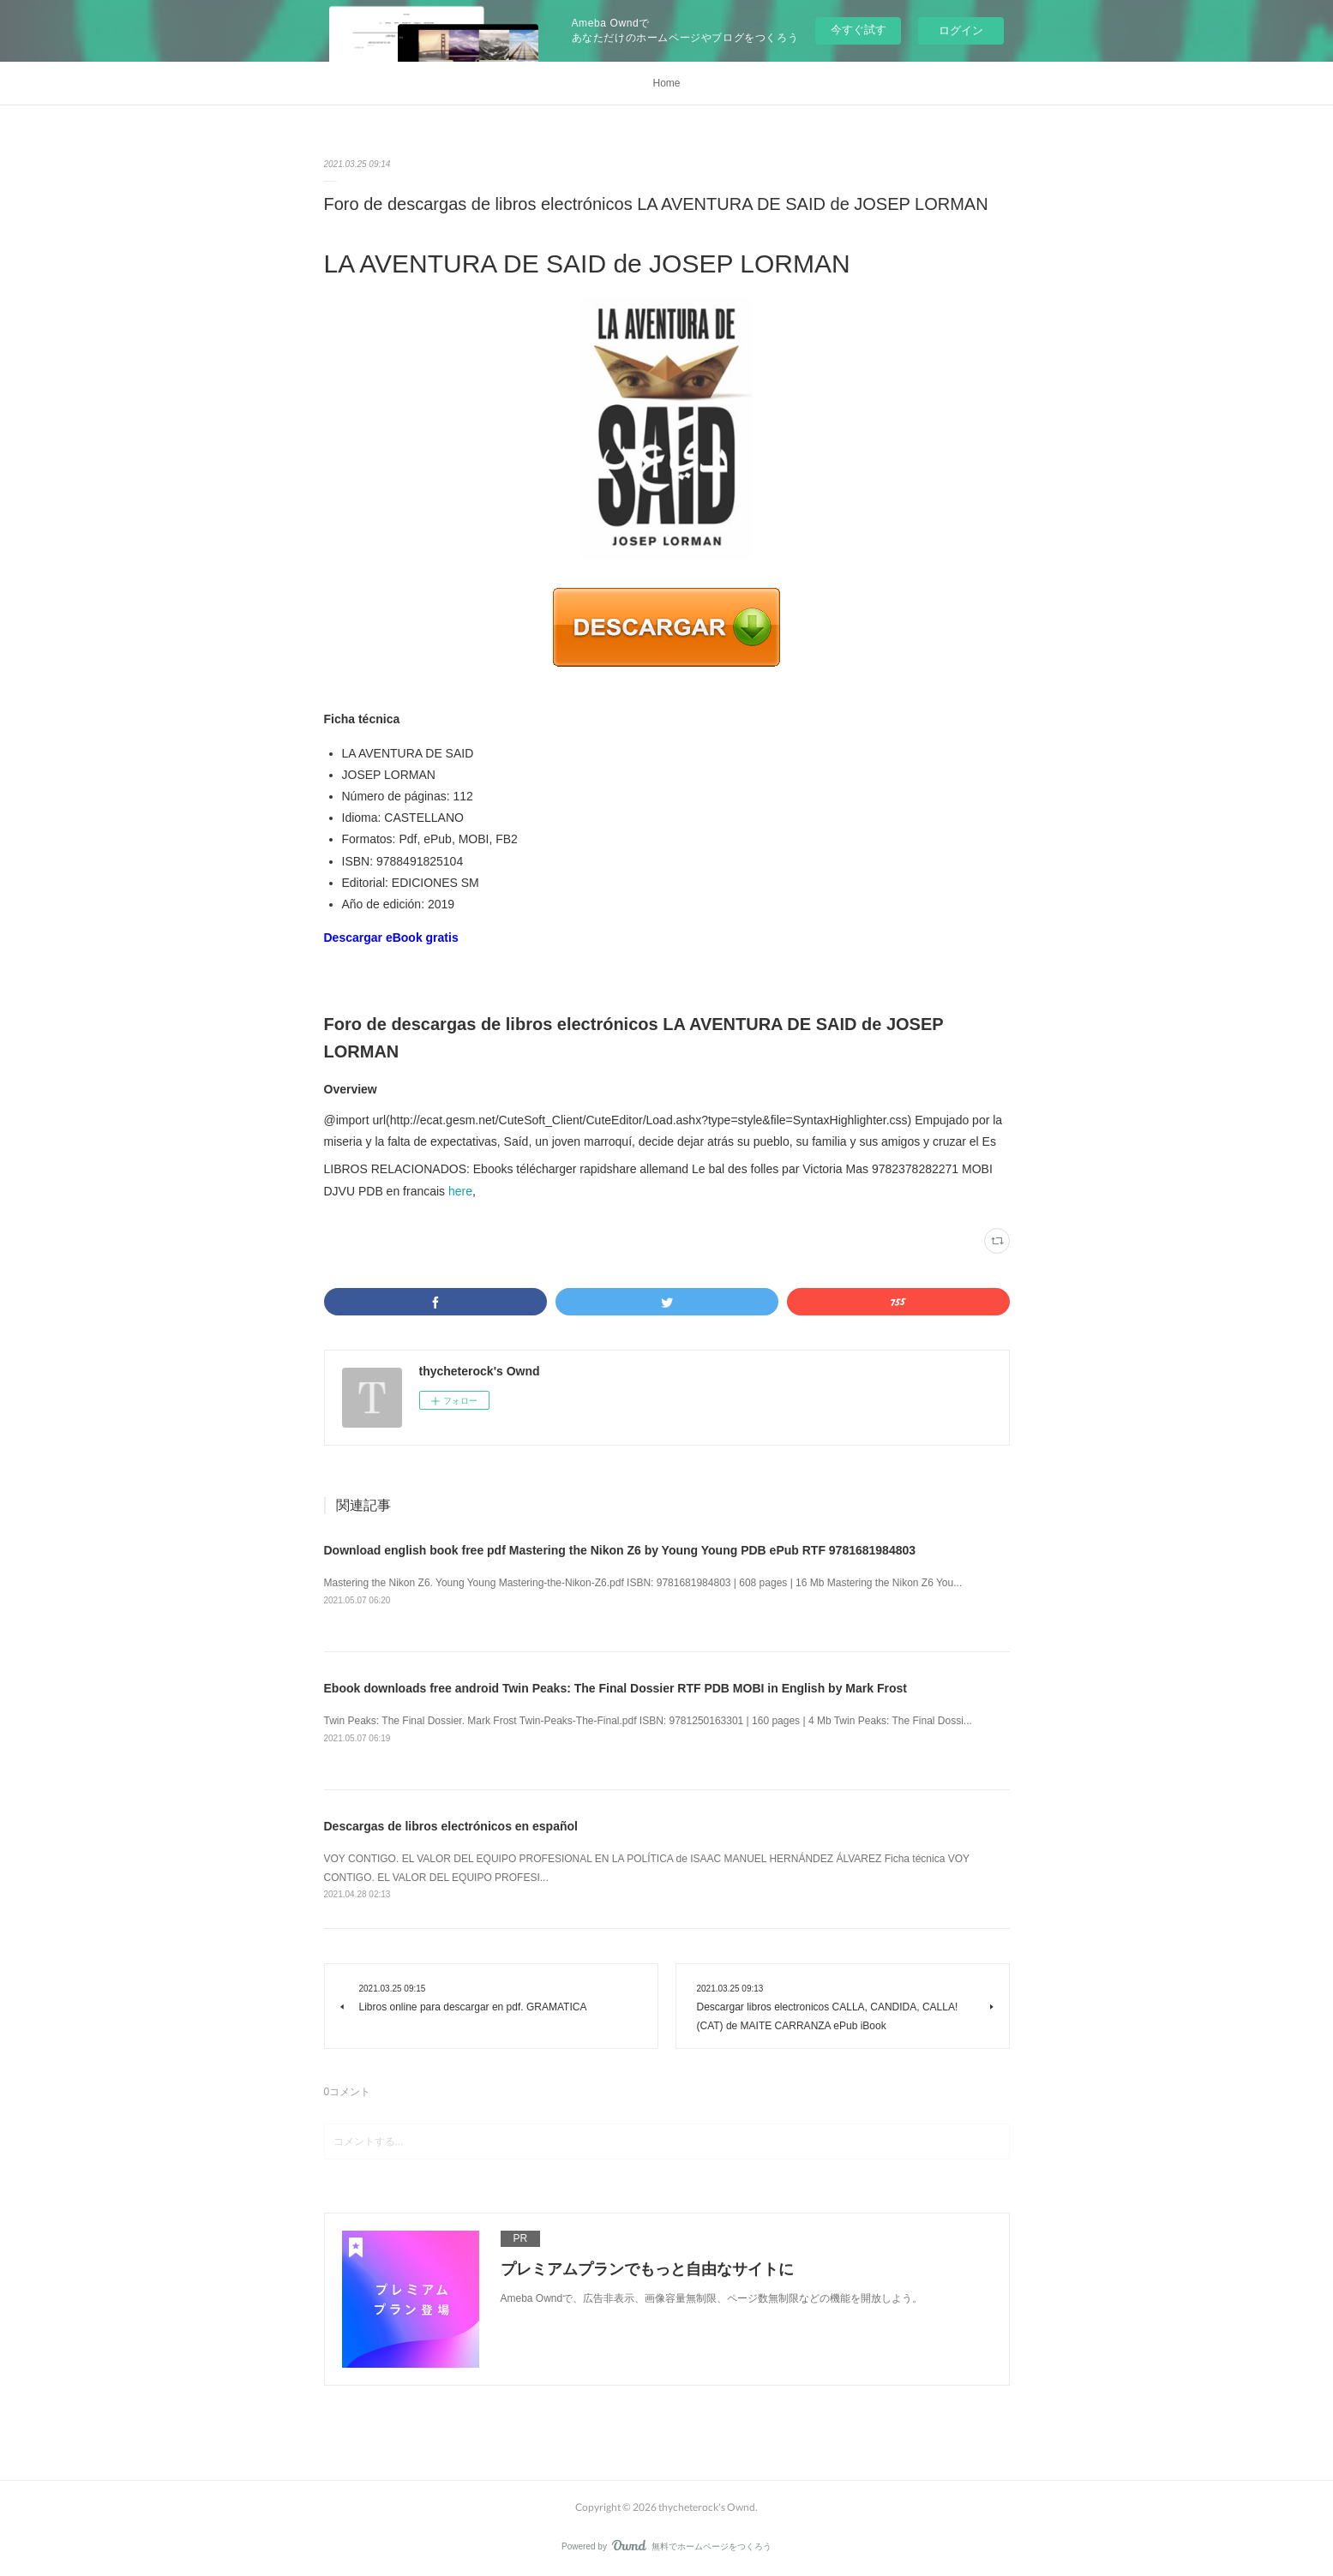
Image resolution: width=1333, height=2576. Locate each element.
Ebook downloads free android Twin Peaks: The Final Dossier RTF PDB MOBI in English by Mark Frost (615, 1688)
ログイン (961, 30)
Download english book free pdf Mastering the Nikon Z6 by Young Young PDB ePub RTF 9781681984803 (620, 1550)
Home (666, 83)
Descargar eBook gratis (391, 937)
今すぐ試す (858, 29)
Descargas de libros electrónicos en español (451, 1826)
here (460, 1191)
